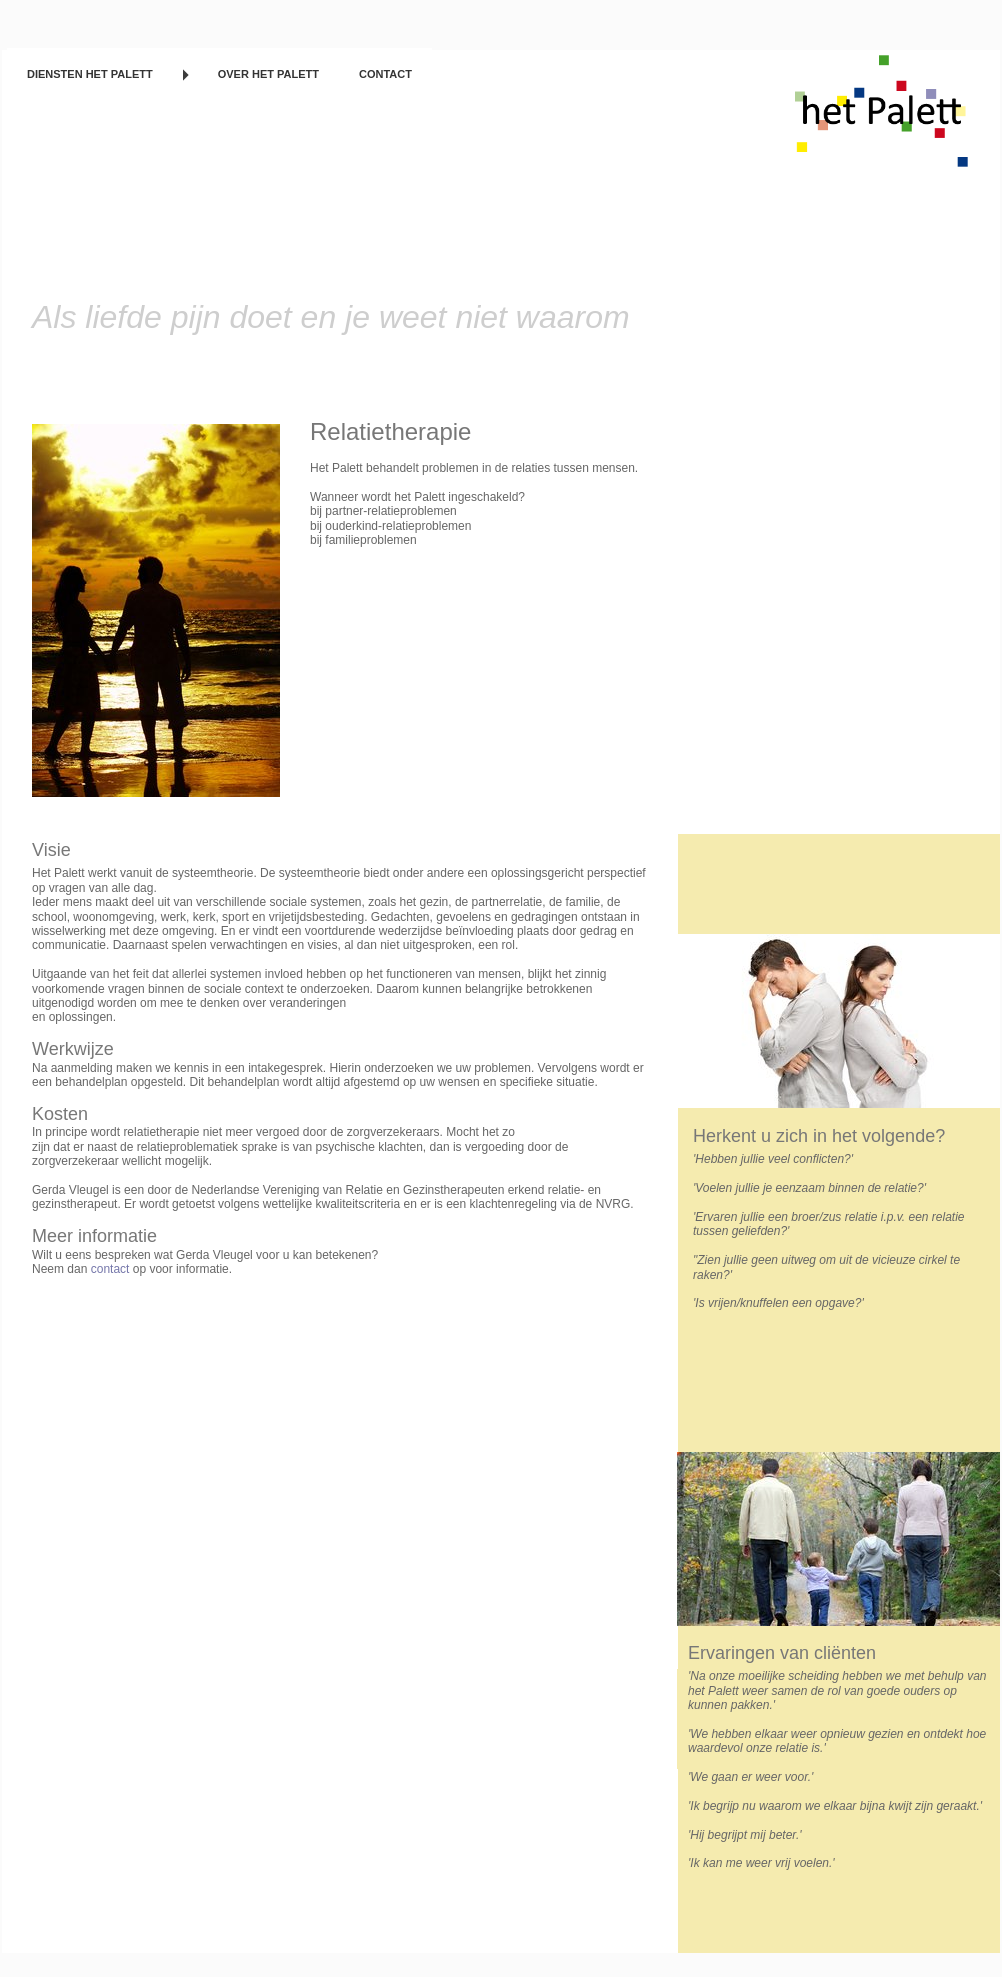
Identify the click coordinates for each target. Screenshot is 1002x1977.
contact (110, 1269)
